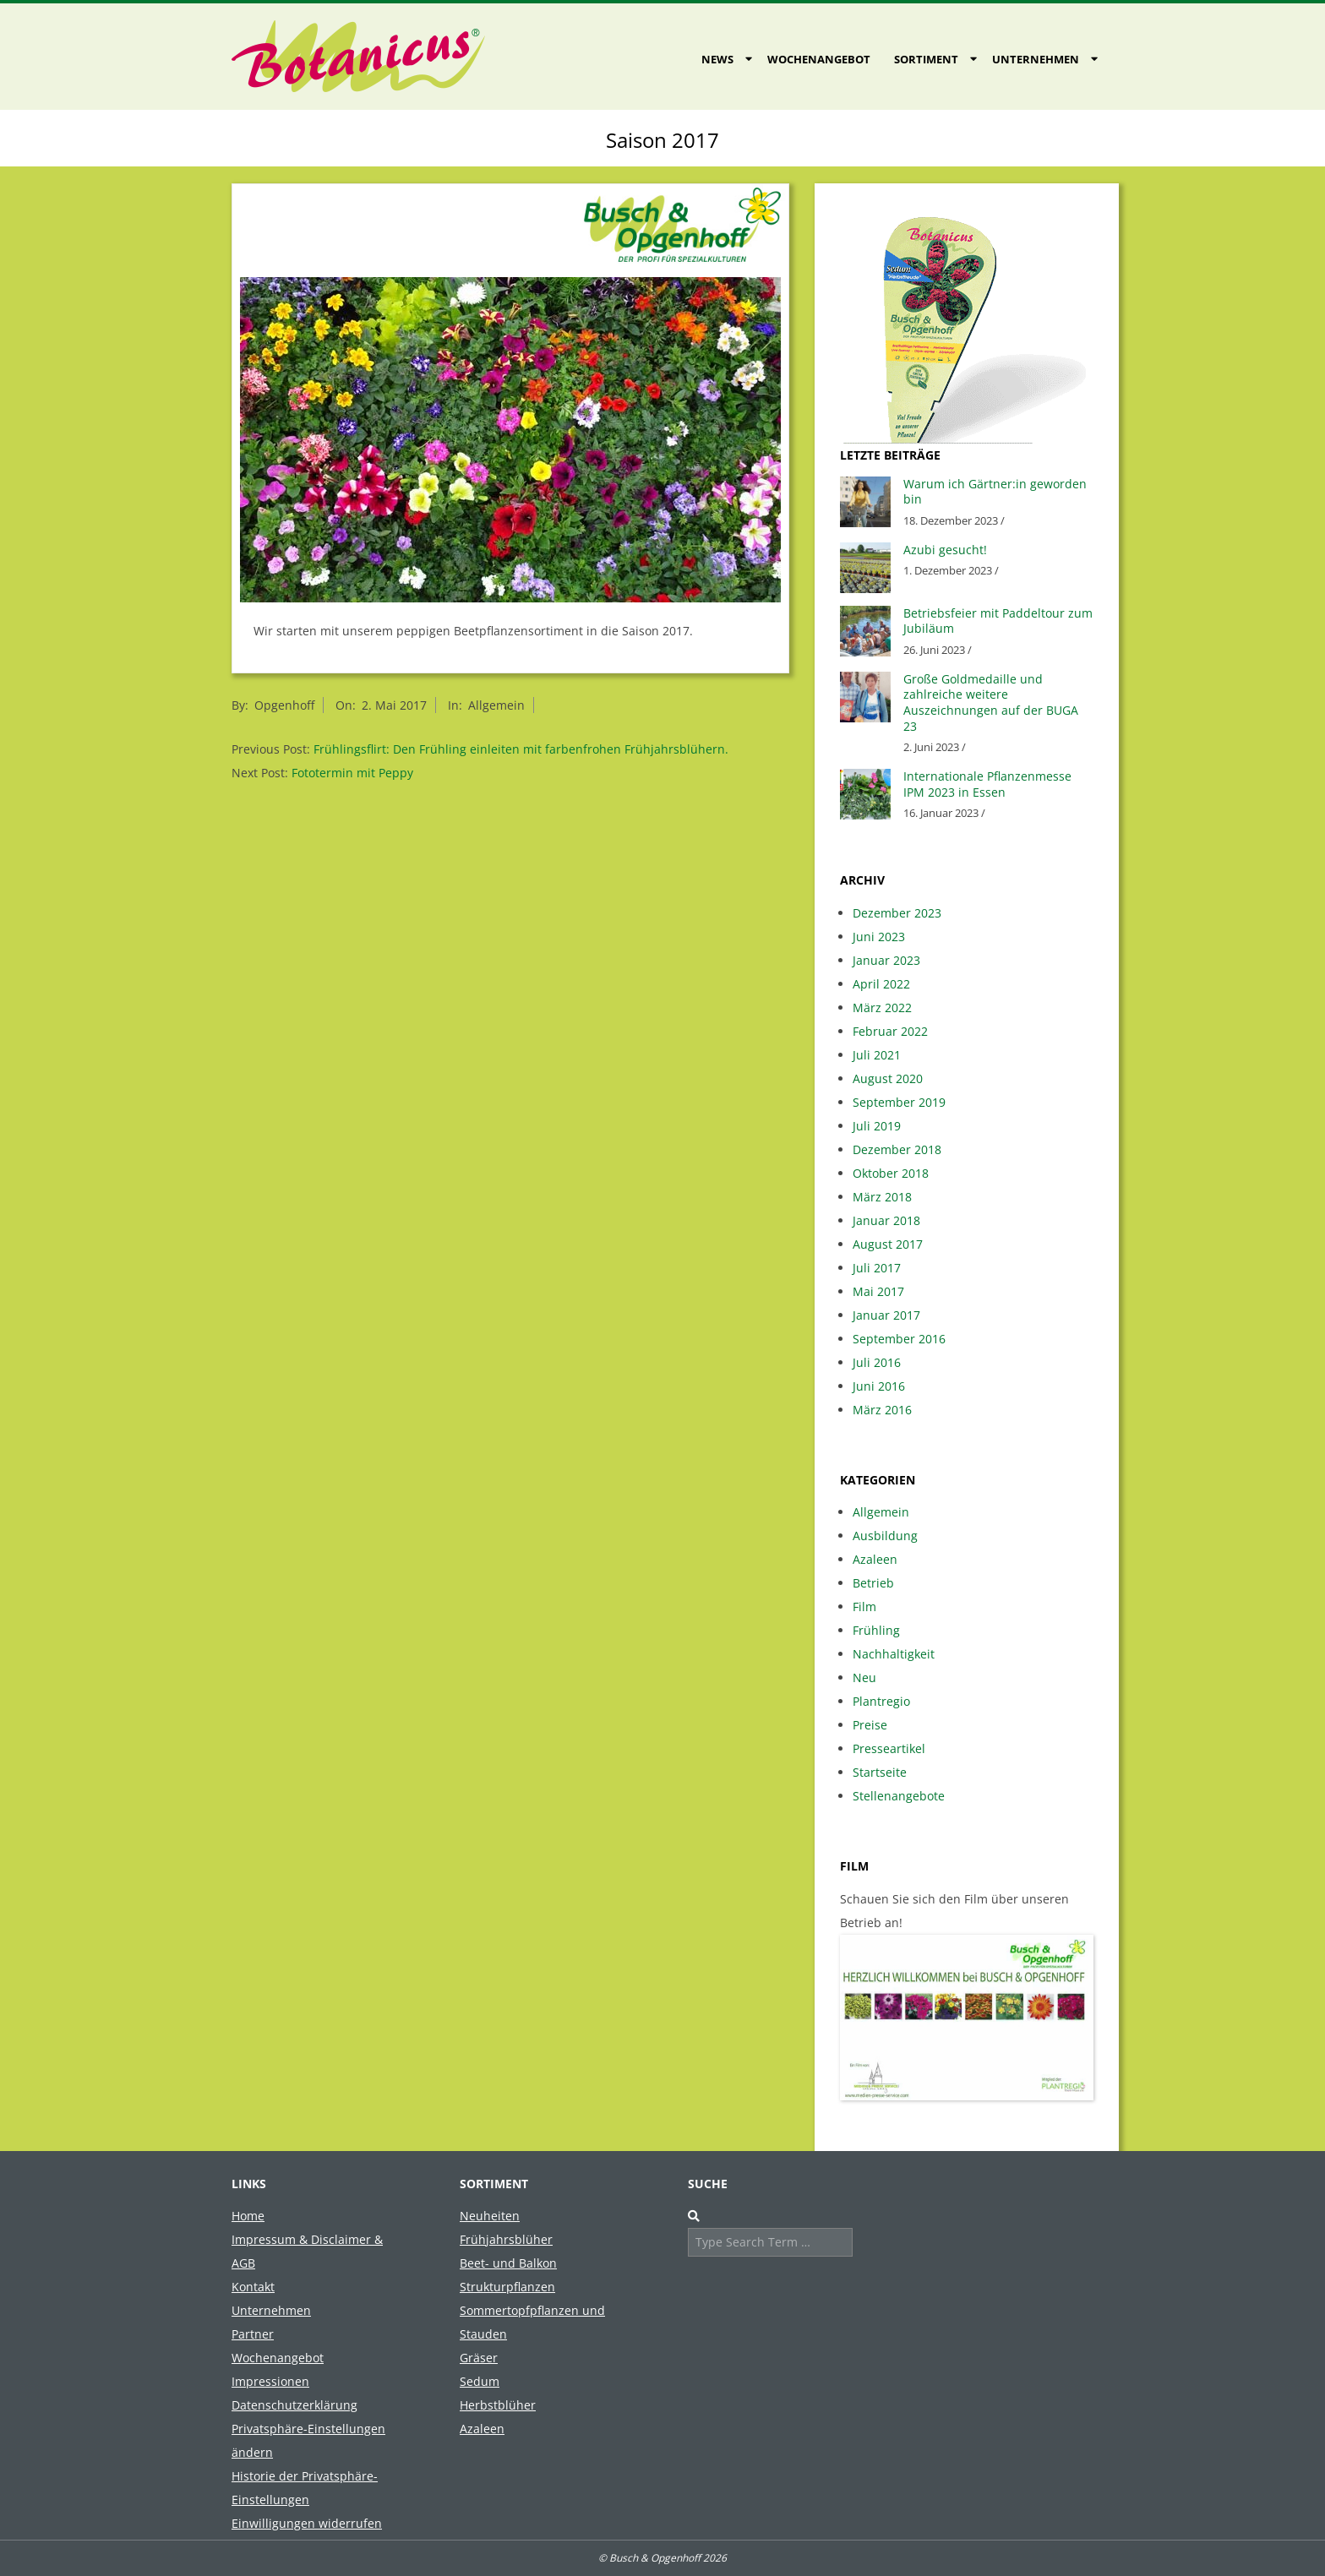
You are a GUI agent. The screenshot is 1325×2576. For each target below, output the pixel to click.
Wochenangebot (818, 59)
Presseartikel (889, 1748)
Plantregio (881, 1701)
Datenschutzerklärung (294, 2405)
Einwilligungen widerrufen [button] (307, 2523)
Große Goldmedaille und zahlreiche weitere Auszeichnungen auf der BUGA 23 (990, 702)
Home (248, 2216)
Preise (870, 1725)
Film (864, 1606)
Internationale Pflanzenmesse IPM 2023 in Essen (987, 784)
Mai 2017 (878, 1291)
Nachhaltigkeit (894, 1654)
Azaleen (875, 1559)
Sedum (479, 2381)
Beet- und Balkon (508, 2263)
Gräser (479, 2358)
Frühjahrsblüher (506, 2239)
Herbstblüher (498, 2405)
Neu (864, 1677)
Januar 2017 (886, 1315)
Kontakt (253, 2287)
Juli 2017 (877, 1268)
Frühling (876, 1630)
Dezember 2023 (897, 913)
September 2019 (899, 1102)
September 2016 (899, 1339)
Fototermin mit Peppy (352, 773)
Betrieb (873, 1583)
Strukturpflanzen (507, 2287)
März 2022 (882, 1007)
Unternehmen (1035, 59)
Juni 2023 (879, 937)
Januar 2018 (886, 1220)
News (717, 59)
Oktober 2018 (891, 1173)
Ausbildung (885, 1536)
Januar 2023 (886, 960)
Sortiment (926, 59)
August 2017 (888, 1244)
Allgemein (496, 705)
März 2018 (882, 1197)
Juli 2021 (877, 1055)
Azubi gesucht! (945, 550)
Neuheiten (490, 2216)
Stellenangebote (899, 1796)
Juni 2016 (879, 1386)
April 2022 (881, 984)
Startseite (880, 1772)
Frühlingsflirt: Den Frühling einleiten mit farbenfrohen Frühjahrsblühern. (521, 749)
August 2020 (888, 1078)
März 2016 (882, 1410)
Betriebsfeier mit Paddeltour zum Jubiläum (998, 621)
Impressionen (270, 2381)
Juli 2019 (877, 1126)
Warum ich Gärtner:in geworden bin (995, 492)
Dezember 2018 (897, 1149)
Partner (253, 2334)
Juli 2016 (877, 1362)
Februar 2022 (890, 1031)
